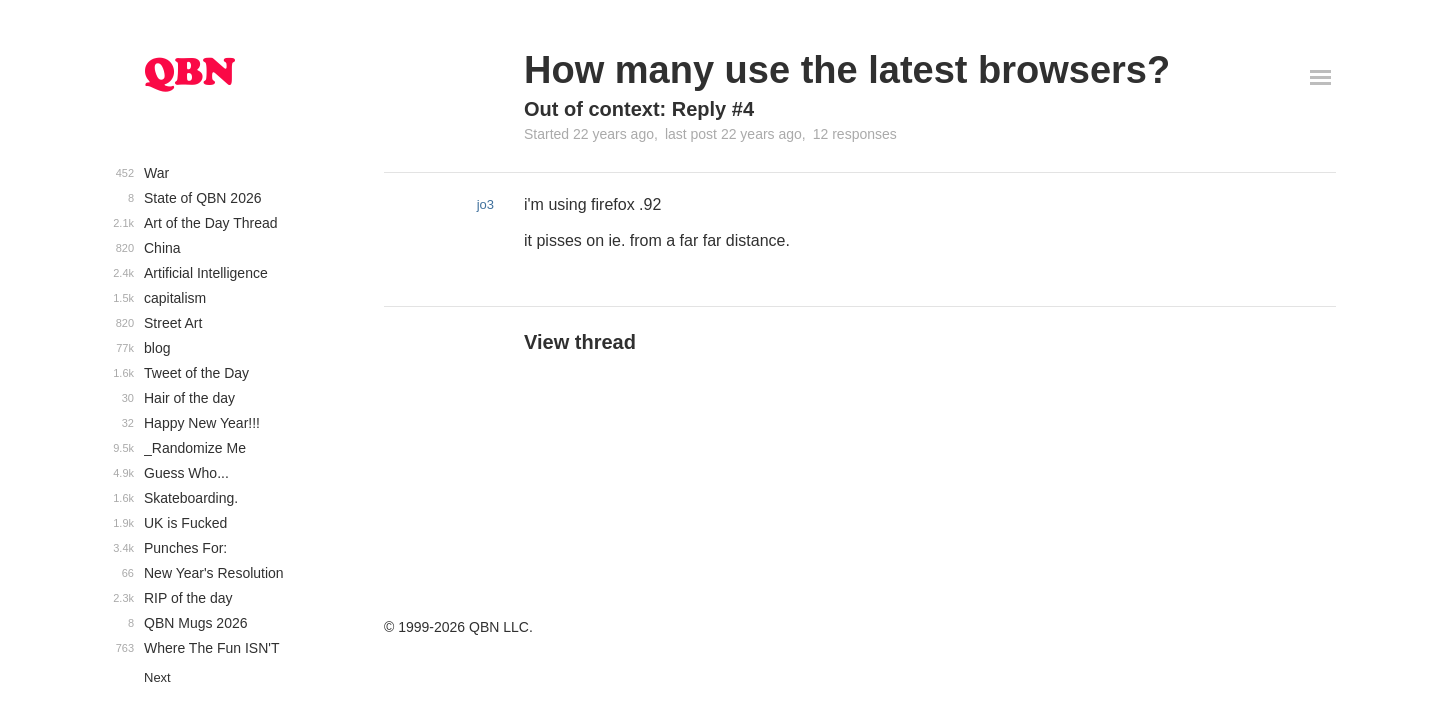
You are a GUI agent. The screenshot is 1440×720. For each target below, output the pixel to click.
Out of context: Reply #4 (639, 109)
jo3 (485, 204)
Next (157, 677)
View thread (580, 342)
